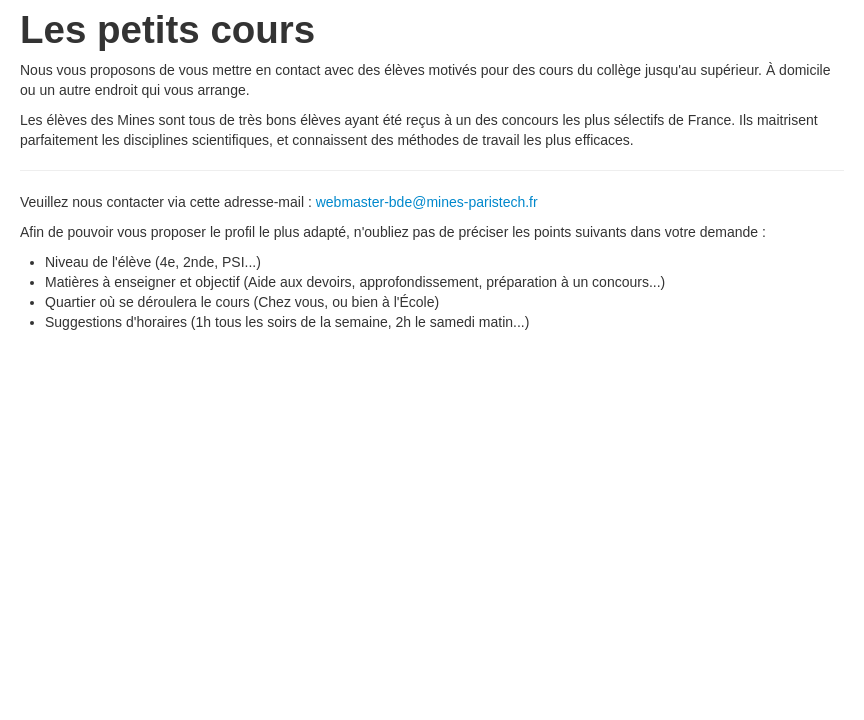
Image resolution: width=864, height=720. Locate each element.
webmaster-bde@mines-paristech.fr (427, 202)
